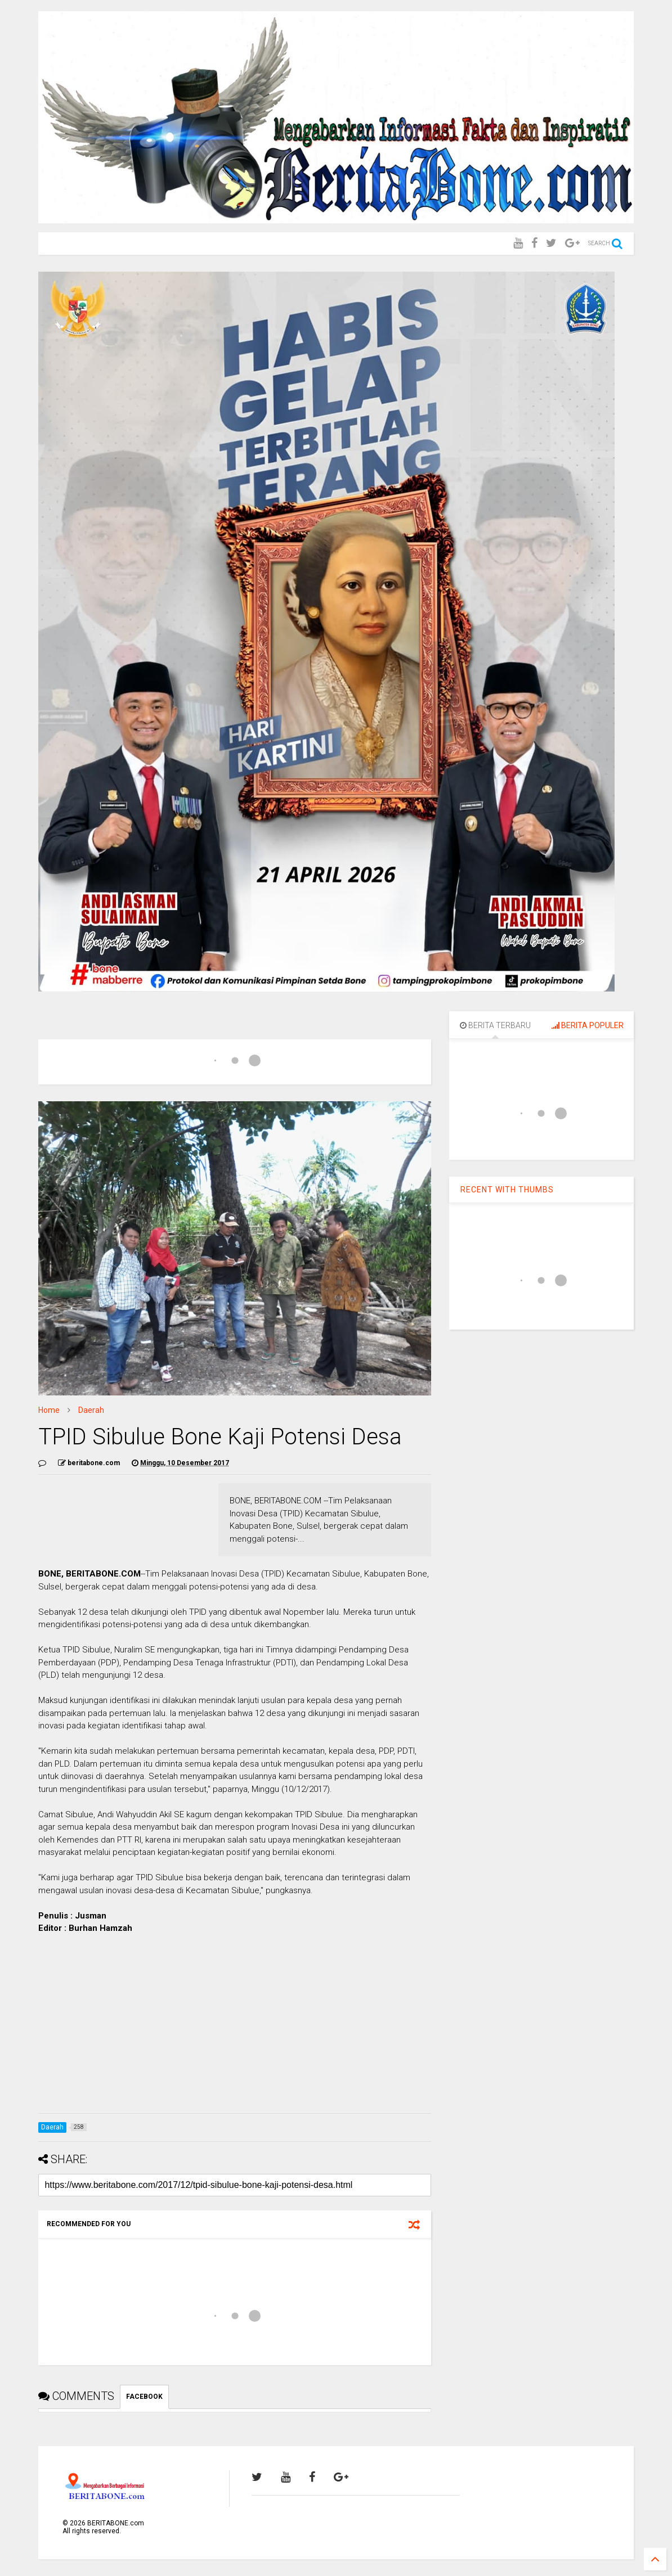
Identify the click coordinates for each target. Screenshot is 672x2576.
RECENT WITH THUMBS (507, 1189)
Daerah (91, 1410)
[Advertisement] (234, 2026)
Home (49, 1410)
